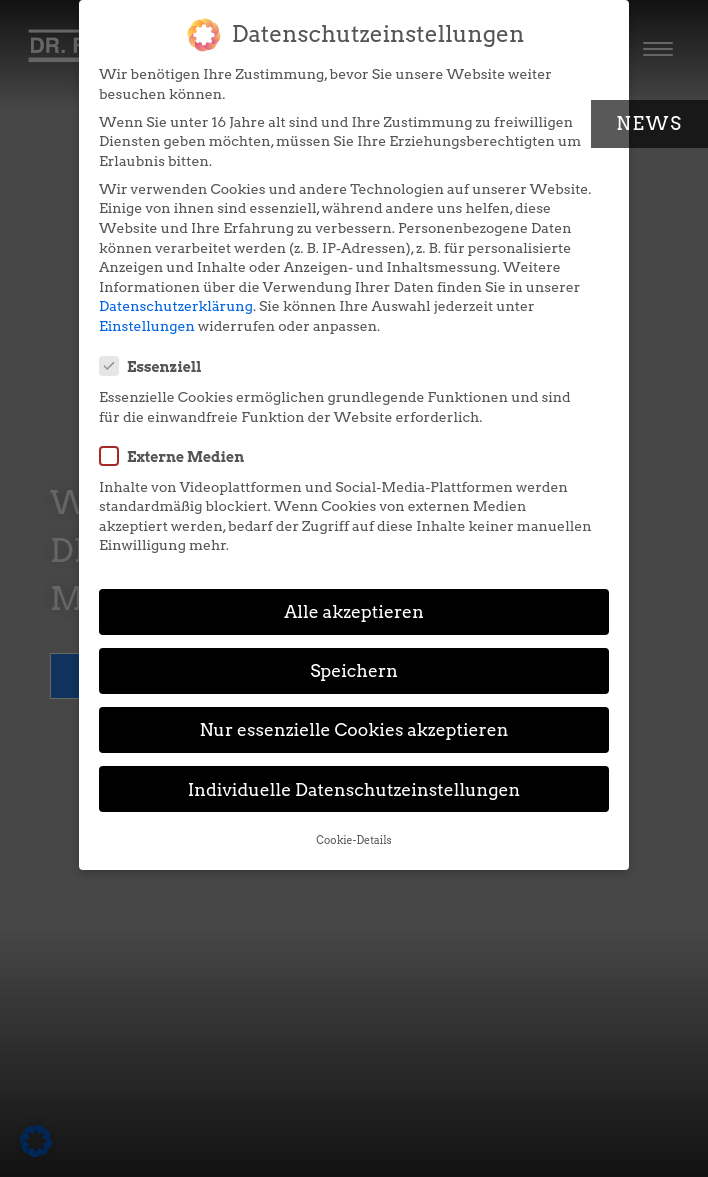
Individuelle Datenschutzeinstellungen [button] (354, 789)
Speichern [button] (354, 670)
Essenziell (157, 366)
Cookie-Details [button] (353, 840)
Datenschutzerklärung (176, 306)
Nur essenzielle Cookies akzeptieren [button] (353, 729)
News (649, 123)
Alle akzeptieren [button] (354, 611)
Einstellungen (147, 326)
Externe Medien (178, 456)
